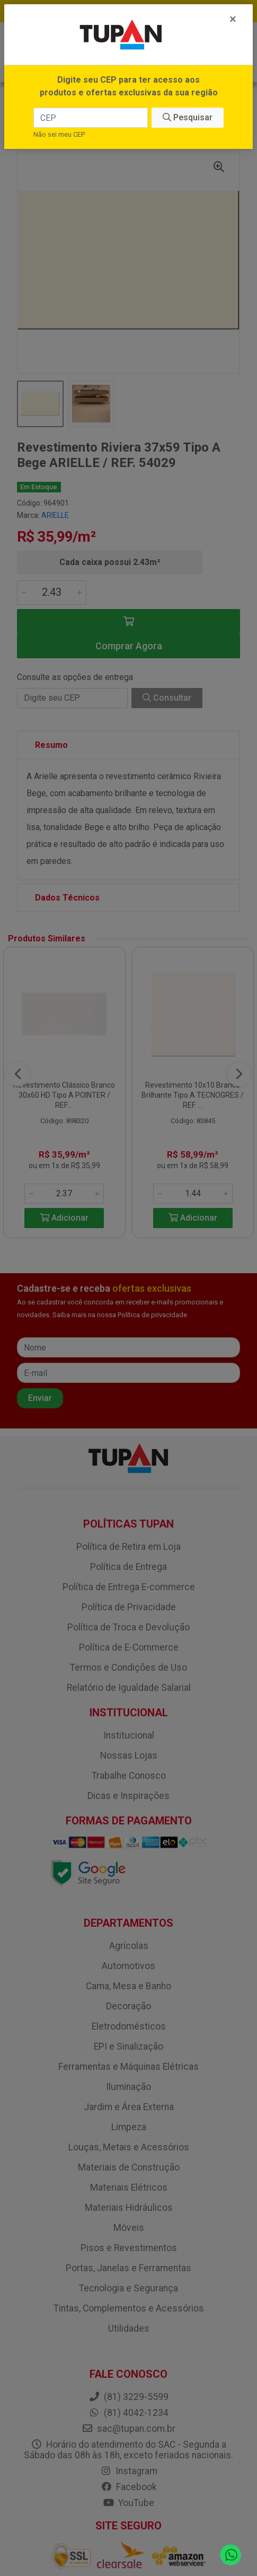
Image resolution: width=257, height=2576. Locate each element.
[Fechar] (233, 19)
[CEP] (90, 118)
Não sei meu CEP (59, 134)
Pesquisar (187, 117)
